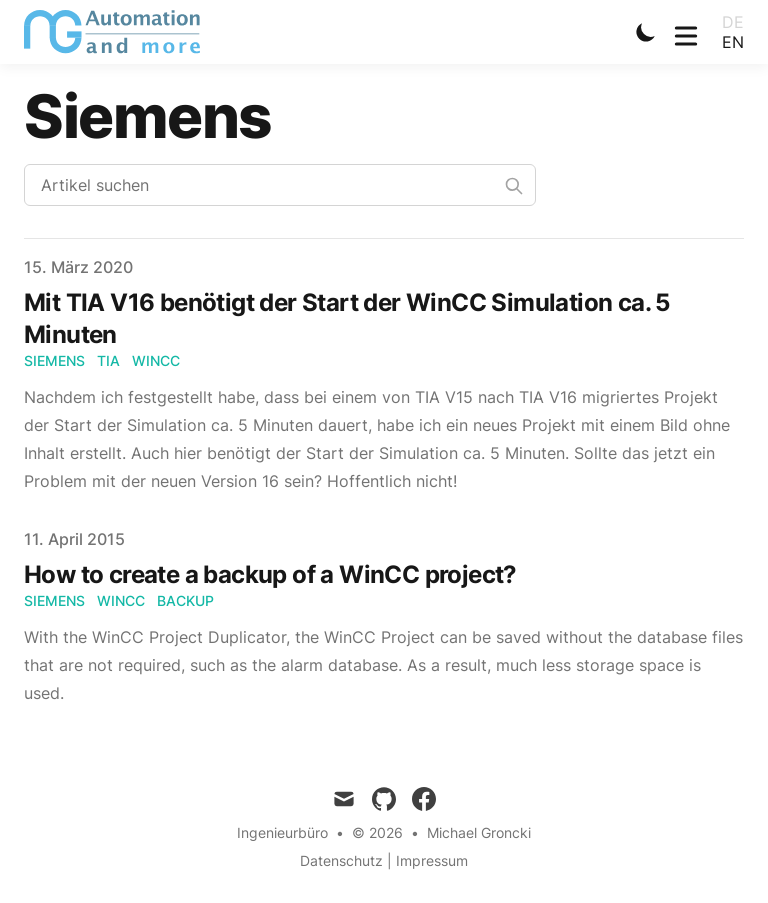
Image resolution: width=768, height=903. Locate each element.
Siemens (54, 360)
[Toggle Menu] (686, 32)
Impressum (432, 860)
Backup (185, 600)
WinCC (156, 360)
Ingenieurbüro (282, 832)
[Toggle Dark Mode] (646, 32)
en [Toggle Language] (733, 42)
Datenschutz (341, 860)
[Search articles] (280, 185)
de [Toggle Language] (733, 22)
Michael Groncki (479, 832)
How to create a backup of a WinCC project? (270, 574)
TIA (108, 360)
